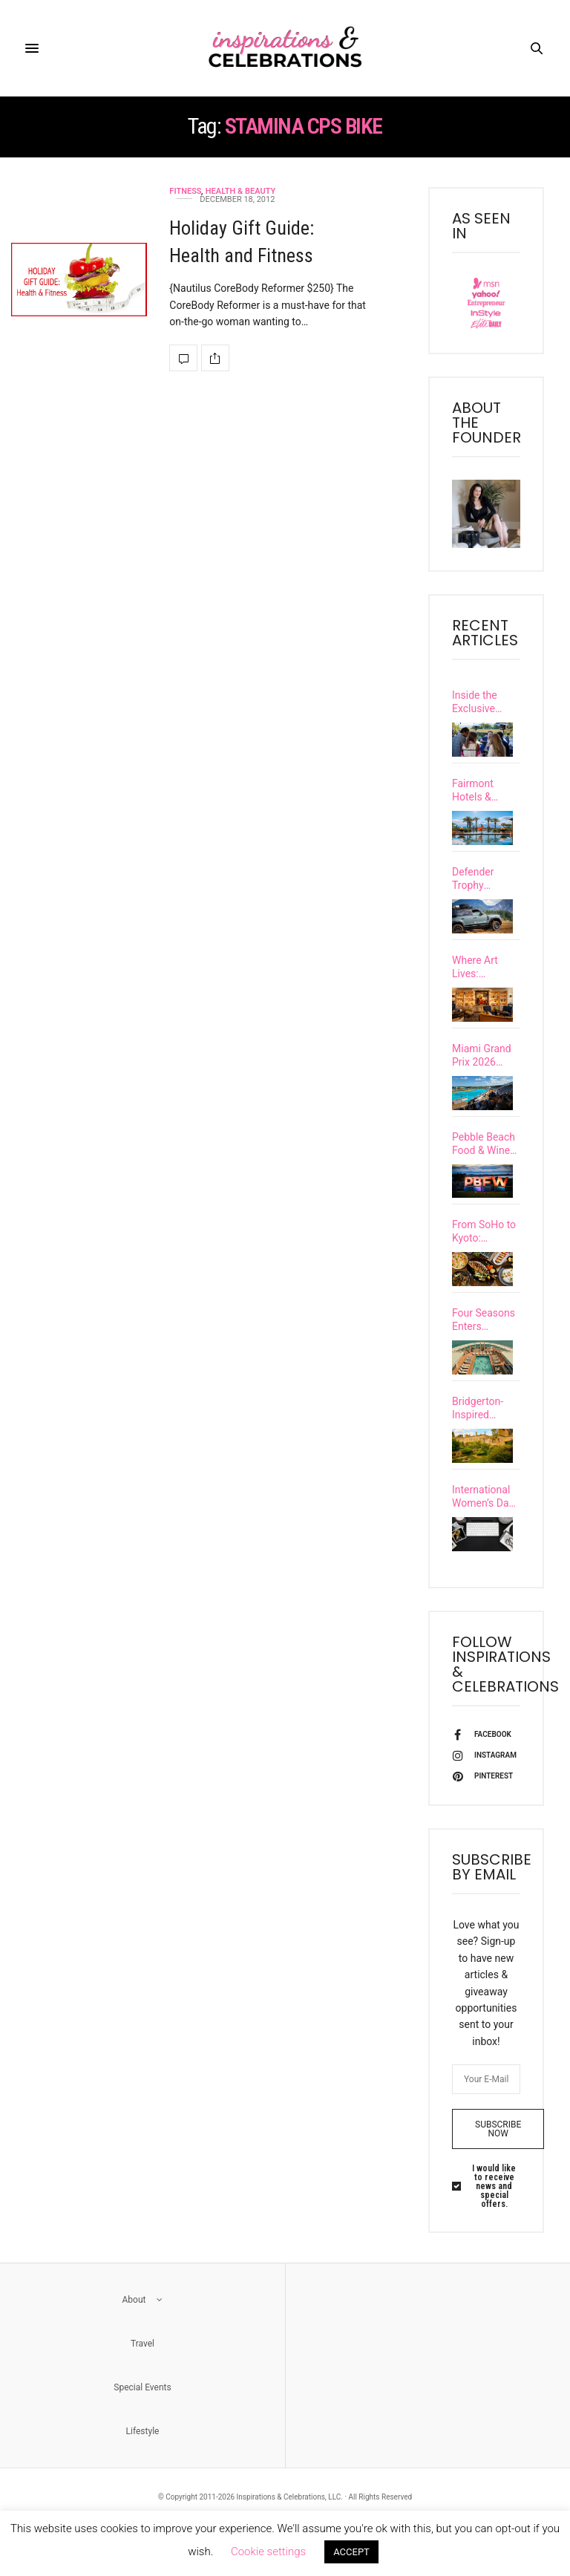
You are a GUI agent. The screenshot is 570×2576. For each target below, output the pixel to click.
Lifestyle (143, 2464)
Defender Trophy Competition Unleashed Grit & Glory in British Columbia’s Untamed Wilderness (486, 879)
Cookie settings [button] (268, 2551)
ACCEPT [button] (351, 2551)
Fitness (185, 191)
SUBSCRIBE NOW (498, 2162)
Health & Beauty (240, 191)
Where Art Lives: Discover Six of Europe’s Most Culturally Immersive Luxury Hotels (483, 971)
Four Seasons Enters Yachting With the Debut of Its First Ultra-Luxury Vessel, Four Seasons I (485, 1341)
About (142, 2333)
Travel (142, 2377)
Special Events (142, 2421)
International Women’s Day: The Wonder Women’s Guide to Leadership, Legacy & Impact (484, 1526)
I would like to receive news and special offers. (494, 2219)
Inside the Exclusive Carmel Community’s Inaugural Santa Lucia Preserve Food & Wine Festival (485, 702)
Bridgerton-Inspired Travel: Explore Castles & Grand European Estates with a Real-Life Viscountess (485, 1434)
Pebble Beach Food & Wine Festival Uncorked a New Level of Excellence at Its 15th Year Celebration (483, 1156)
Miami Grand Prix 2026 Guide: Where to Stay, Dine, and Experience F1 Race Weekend (486, 1064)
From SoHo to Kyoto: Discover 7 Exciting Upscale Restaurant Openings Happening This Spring (484, 1249)
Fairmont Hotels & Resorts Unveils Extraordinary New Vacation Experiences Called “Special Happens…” (484, 790)
